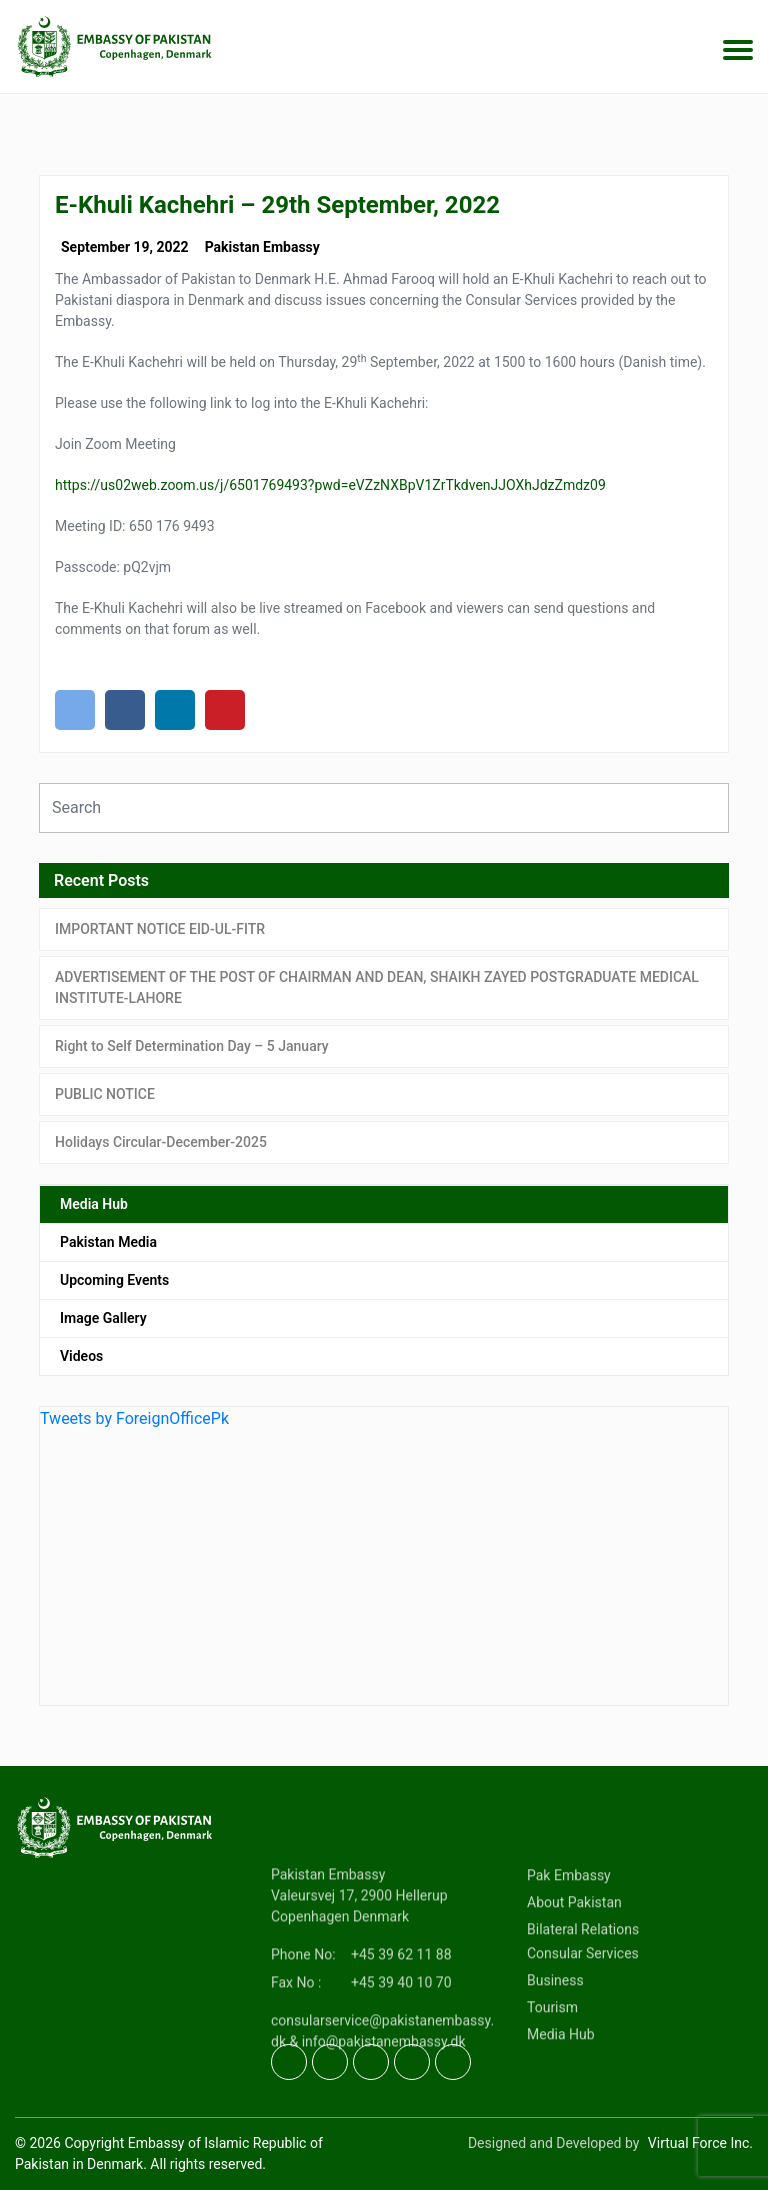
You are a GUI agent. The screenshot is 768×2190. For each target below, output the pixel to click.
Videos (81, 1356)
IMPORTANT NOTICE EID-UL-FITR (160, 929)
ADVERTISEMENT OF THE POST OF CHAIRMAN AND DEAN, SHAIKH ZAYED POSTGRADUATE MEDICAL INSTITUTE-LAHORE (377, 987)
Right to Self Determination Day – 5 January (192, 1046)
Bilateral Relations (583, 1988)
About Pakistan (574, 1961)
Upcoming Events (114, 1280)
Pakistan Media (108, 1242)
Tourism (552, 2066)
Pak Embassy (569, 1934)
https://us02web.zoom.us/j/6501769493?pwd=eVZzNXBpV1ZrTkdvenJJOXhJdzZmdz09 (330, 485)
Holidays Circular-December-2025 (161, 1142)
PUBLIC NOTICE (105, 1094)
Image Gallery (103, 1318)
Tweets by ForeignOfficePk (134, 1418)
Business (555, 2039)
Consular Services (583, 2012)
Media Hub (94, 1204)
